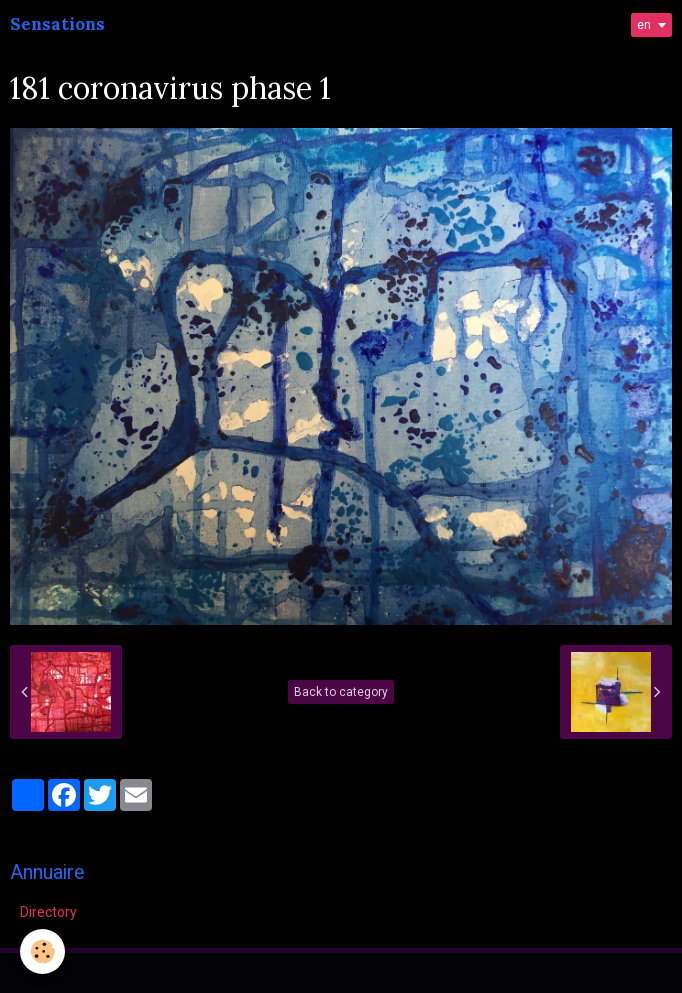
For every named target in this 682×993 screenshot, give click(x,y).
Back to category (341, 692)
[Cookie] (42, 951)
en (644, 25)
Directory (48, 912)
